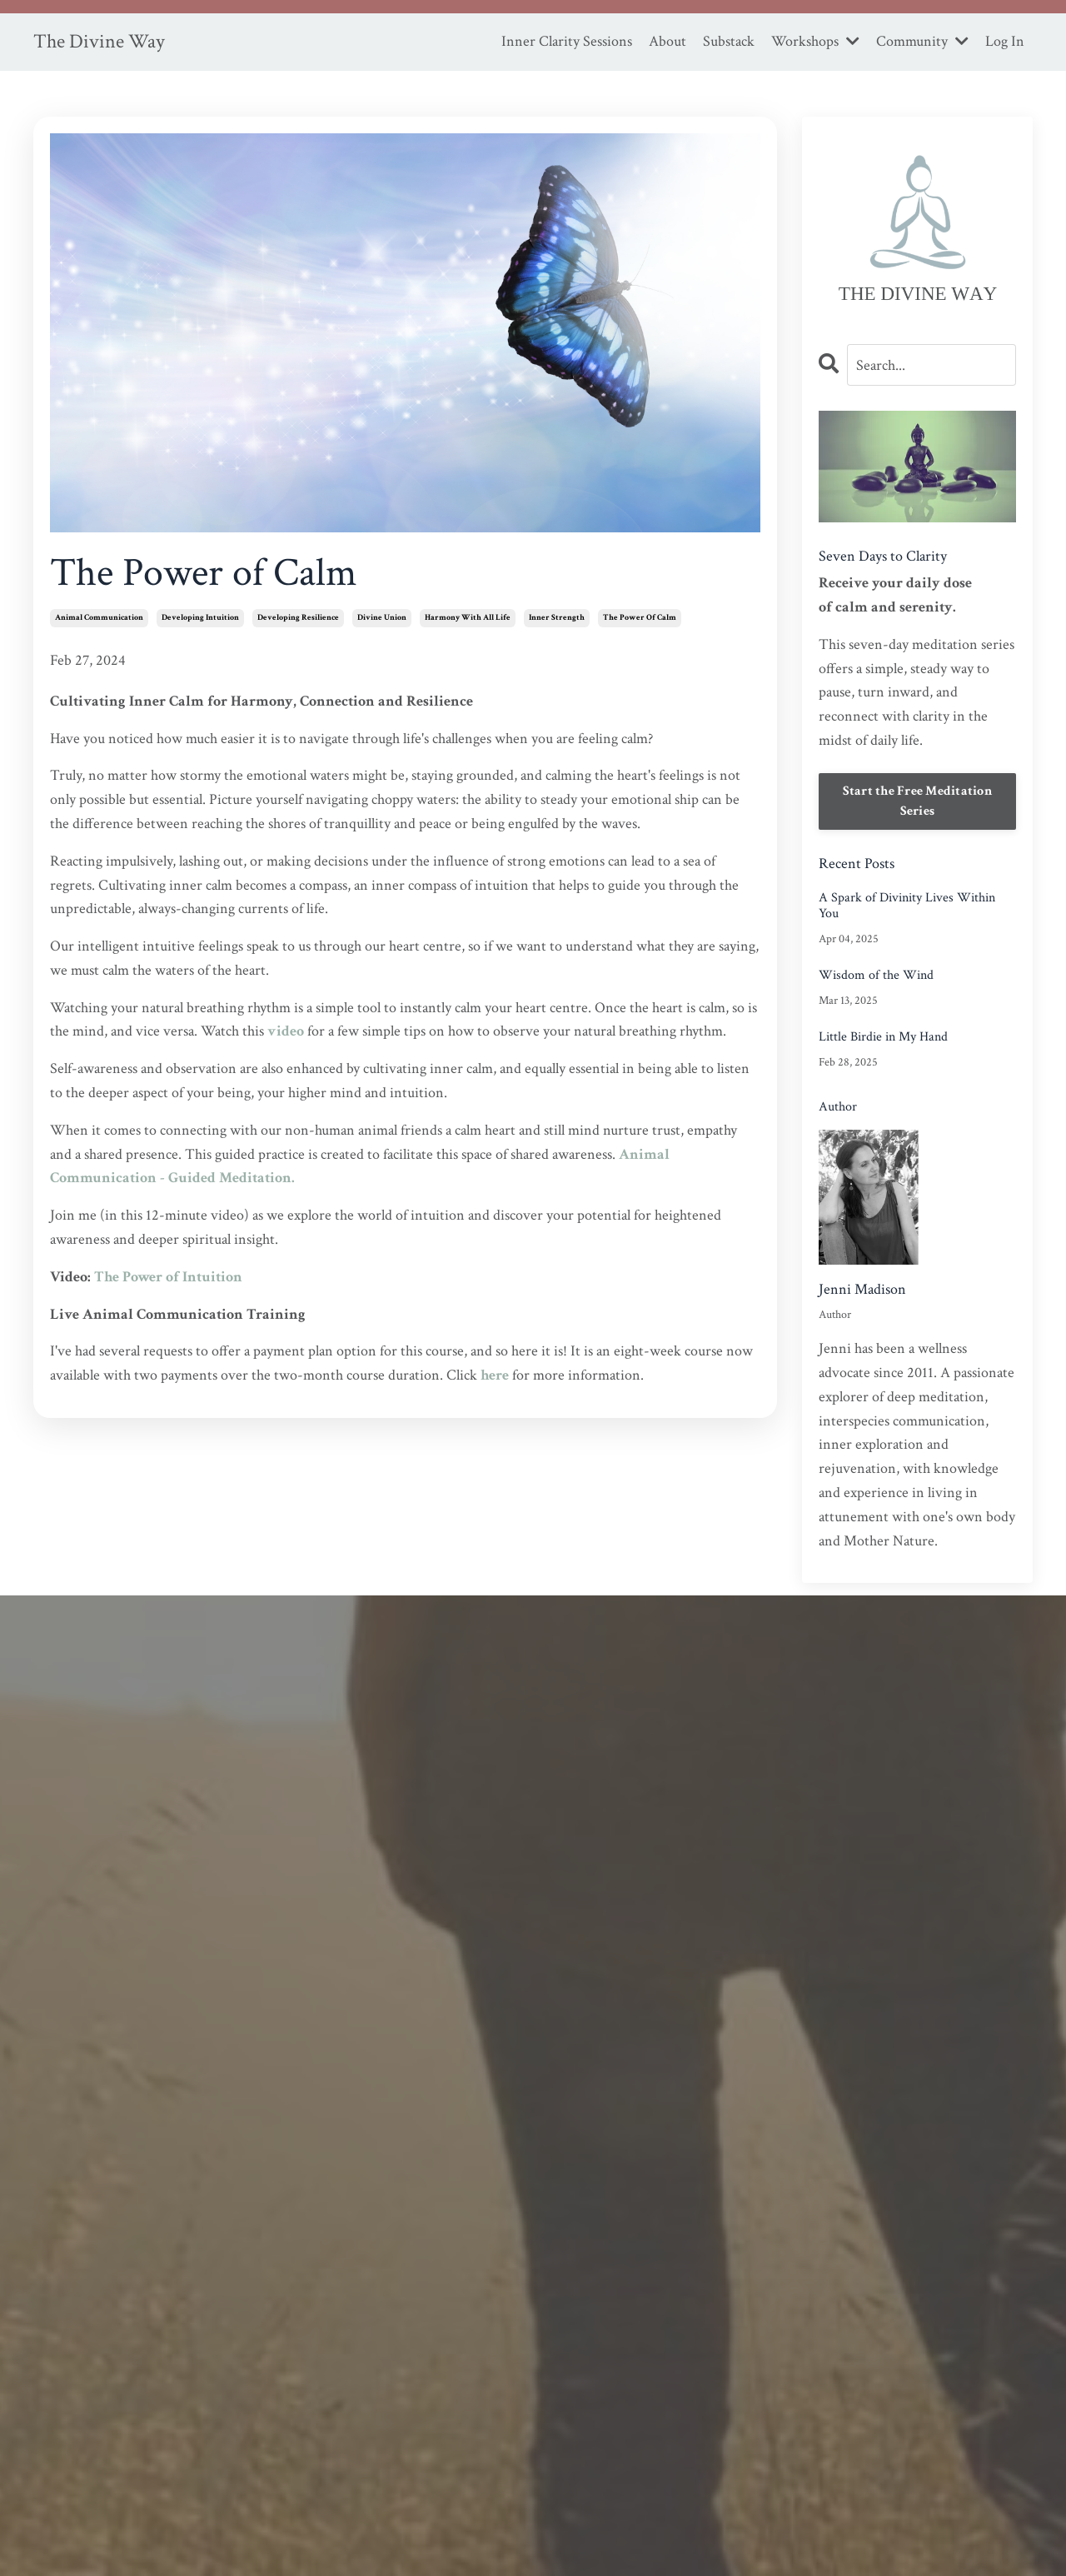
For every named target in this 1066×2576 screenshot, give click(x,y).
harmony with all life (468, 617)
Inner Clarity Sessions (566, 41)
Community (922, 41)
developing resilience (298, 617)
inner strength (557, 617)
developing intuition (200, 617)
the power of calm (639, 617)
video (285, 1031)
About (667, 41)
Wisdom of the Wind (876, 975)
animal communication (99, 617)
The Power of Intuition (168, 1276)
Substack (729, 41)
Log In (1004, 41)
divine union (381, 617)
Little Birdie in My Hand (883, 1037)
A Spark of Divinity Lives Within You (907, 905)
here (495, 1375)
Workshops (815, 41)
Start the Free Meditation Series (917, 801)
